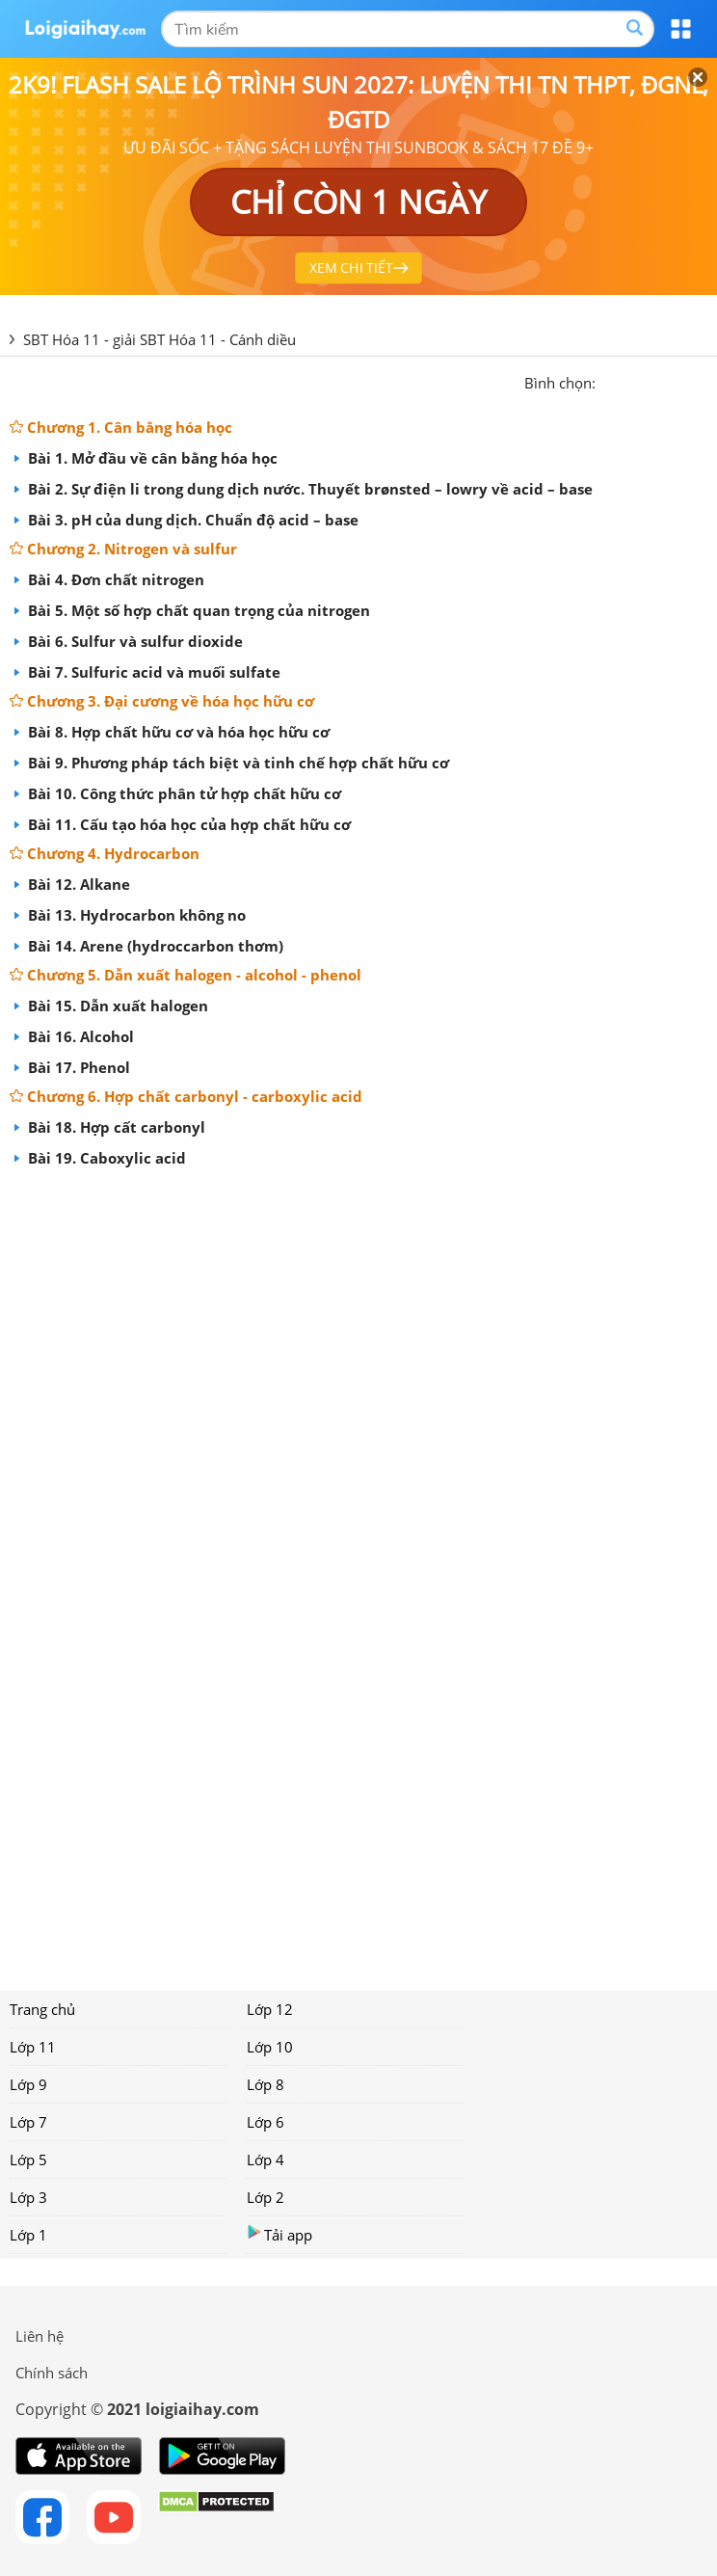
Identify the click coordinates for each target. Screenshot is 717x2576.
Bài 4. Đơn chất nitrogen (114, 579)
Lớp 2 (265, 2197)
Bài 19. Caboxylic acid (105, 1157)
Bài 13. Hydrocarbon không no (135, 915)
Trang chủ (42, 2009)
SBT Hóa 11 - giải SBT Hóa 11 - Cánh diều (159, 339)
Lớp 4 (265, 2159)
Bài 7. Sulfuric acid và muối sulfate (152, 672)
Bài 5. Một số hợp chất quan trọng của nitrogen (197, 610)
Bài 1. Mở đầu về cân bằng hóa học (151, 458)
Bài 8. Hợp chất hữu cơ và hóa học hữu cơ (177, 731)
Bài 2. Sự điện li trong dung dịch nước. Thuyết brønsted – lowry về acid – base (308, 488)
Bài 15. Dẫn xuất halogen (116, 1005)
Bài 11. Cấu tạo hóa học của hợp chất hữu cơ (187, 824)
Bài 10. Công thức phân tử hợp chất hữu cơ (182, 793)
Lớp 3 (28, 2197)
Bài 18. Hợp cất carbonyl (114, 1127)
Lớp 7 (28, 2122)
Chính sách (51, 2372)
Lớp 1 (28, 2234)
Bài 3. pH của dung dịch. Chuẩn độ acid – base (191, 519)
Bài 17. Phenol (77, 1067)
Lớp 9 (28, 2084)
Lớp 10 (270, 2046)
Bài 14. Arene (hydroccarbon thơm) (153, 945)
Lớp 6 (265, 2122)
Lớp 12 (270, 2009)
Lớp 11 (33, 2046)
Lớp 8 (265, 2084)
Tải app (279, 2234)
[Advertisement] (358, 1572)
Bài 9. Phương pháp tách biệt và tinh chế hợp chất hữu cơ (236, 762)
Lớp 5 (28, 2159)
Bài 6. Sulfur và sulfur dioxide (133, 641)
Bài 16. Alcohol (79, 1036)
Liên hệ (39, 2336)
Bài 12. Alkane (77, 884)
